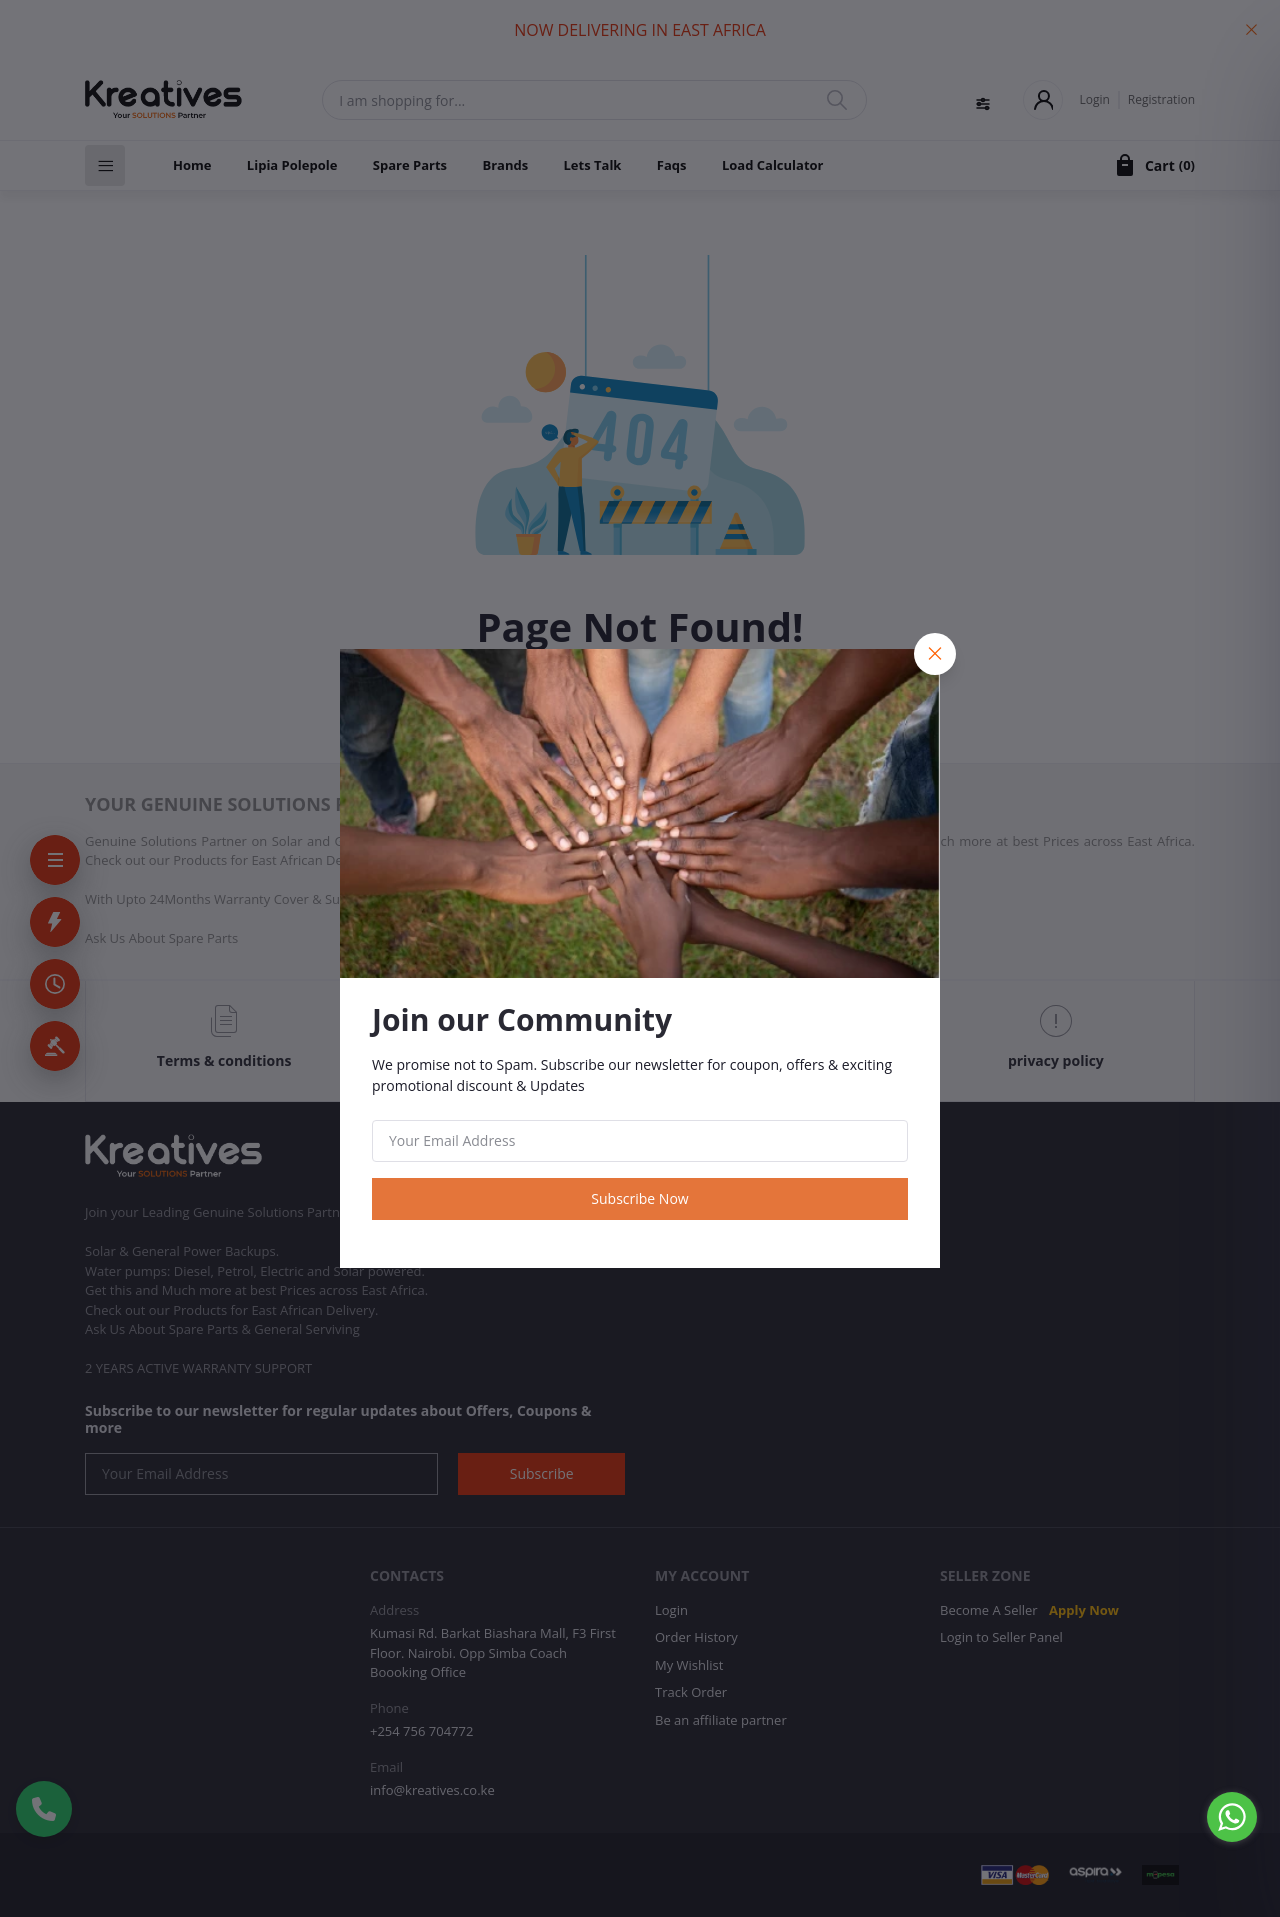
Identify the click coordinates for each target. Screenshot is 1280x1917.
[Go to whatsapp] (1232, 1817)
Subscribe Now (639, 1198)
